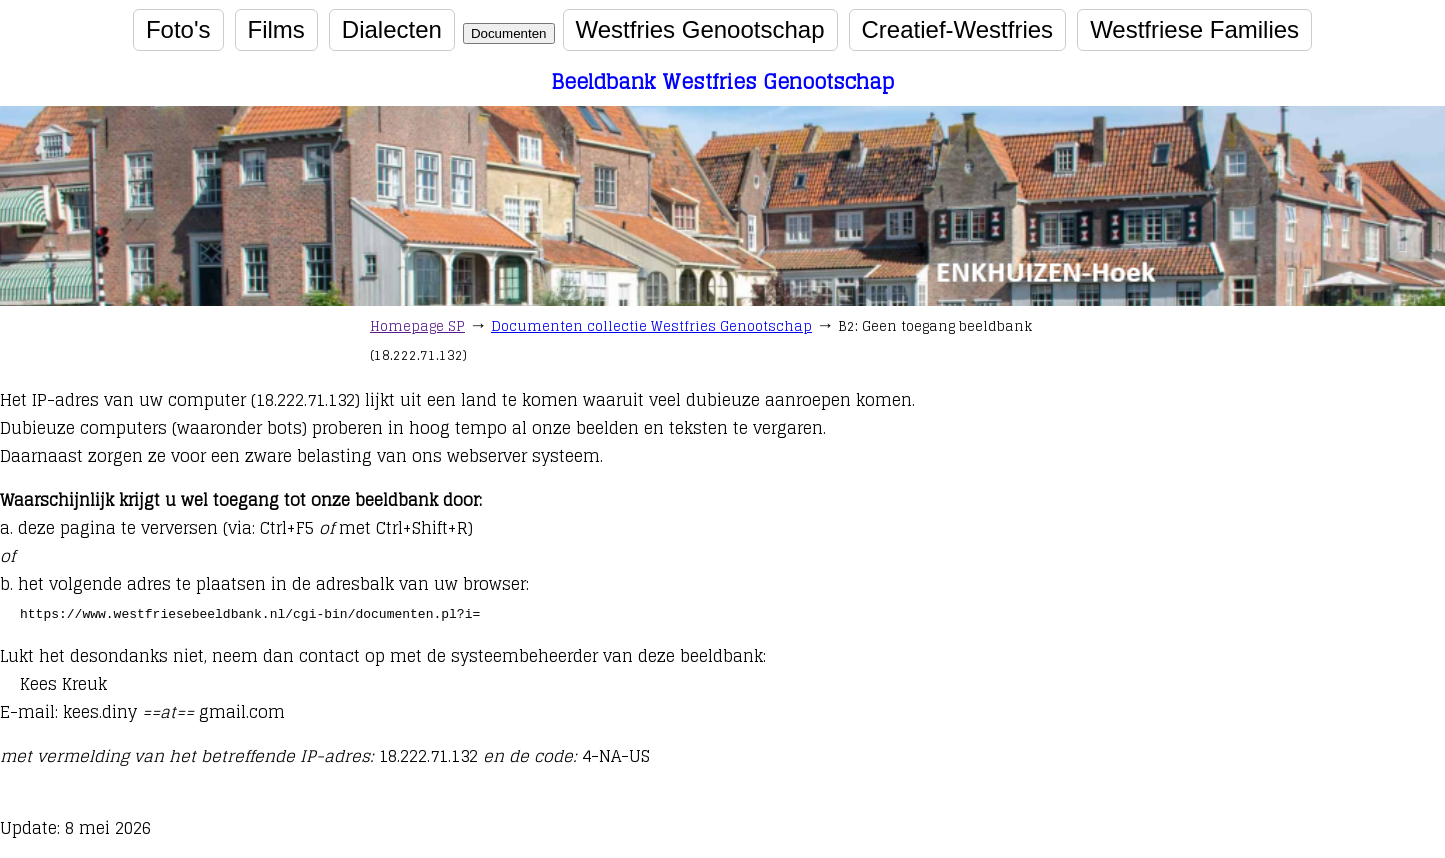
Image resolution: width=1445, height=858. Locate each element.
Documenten (509, 33)
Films (276, 29)
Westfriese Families (1194, 29)
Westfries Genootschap (700, 29)
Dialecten (392, 29)
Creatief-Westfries (958, 29)
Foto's (178, 29)
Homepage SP (417, 326)
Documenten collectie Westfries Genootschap (651, 326)
